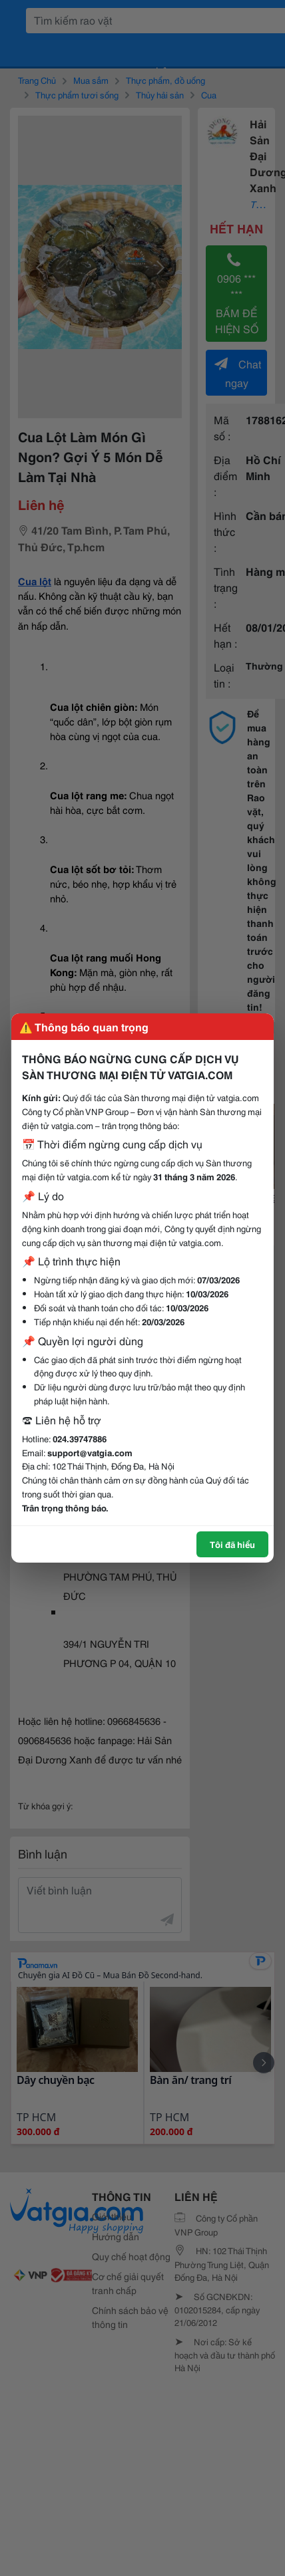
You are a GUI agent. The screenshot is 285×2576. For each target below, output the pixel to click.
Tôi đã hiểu (232, 1544)
